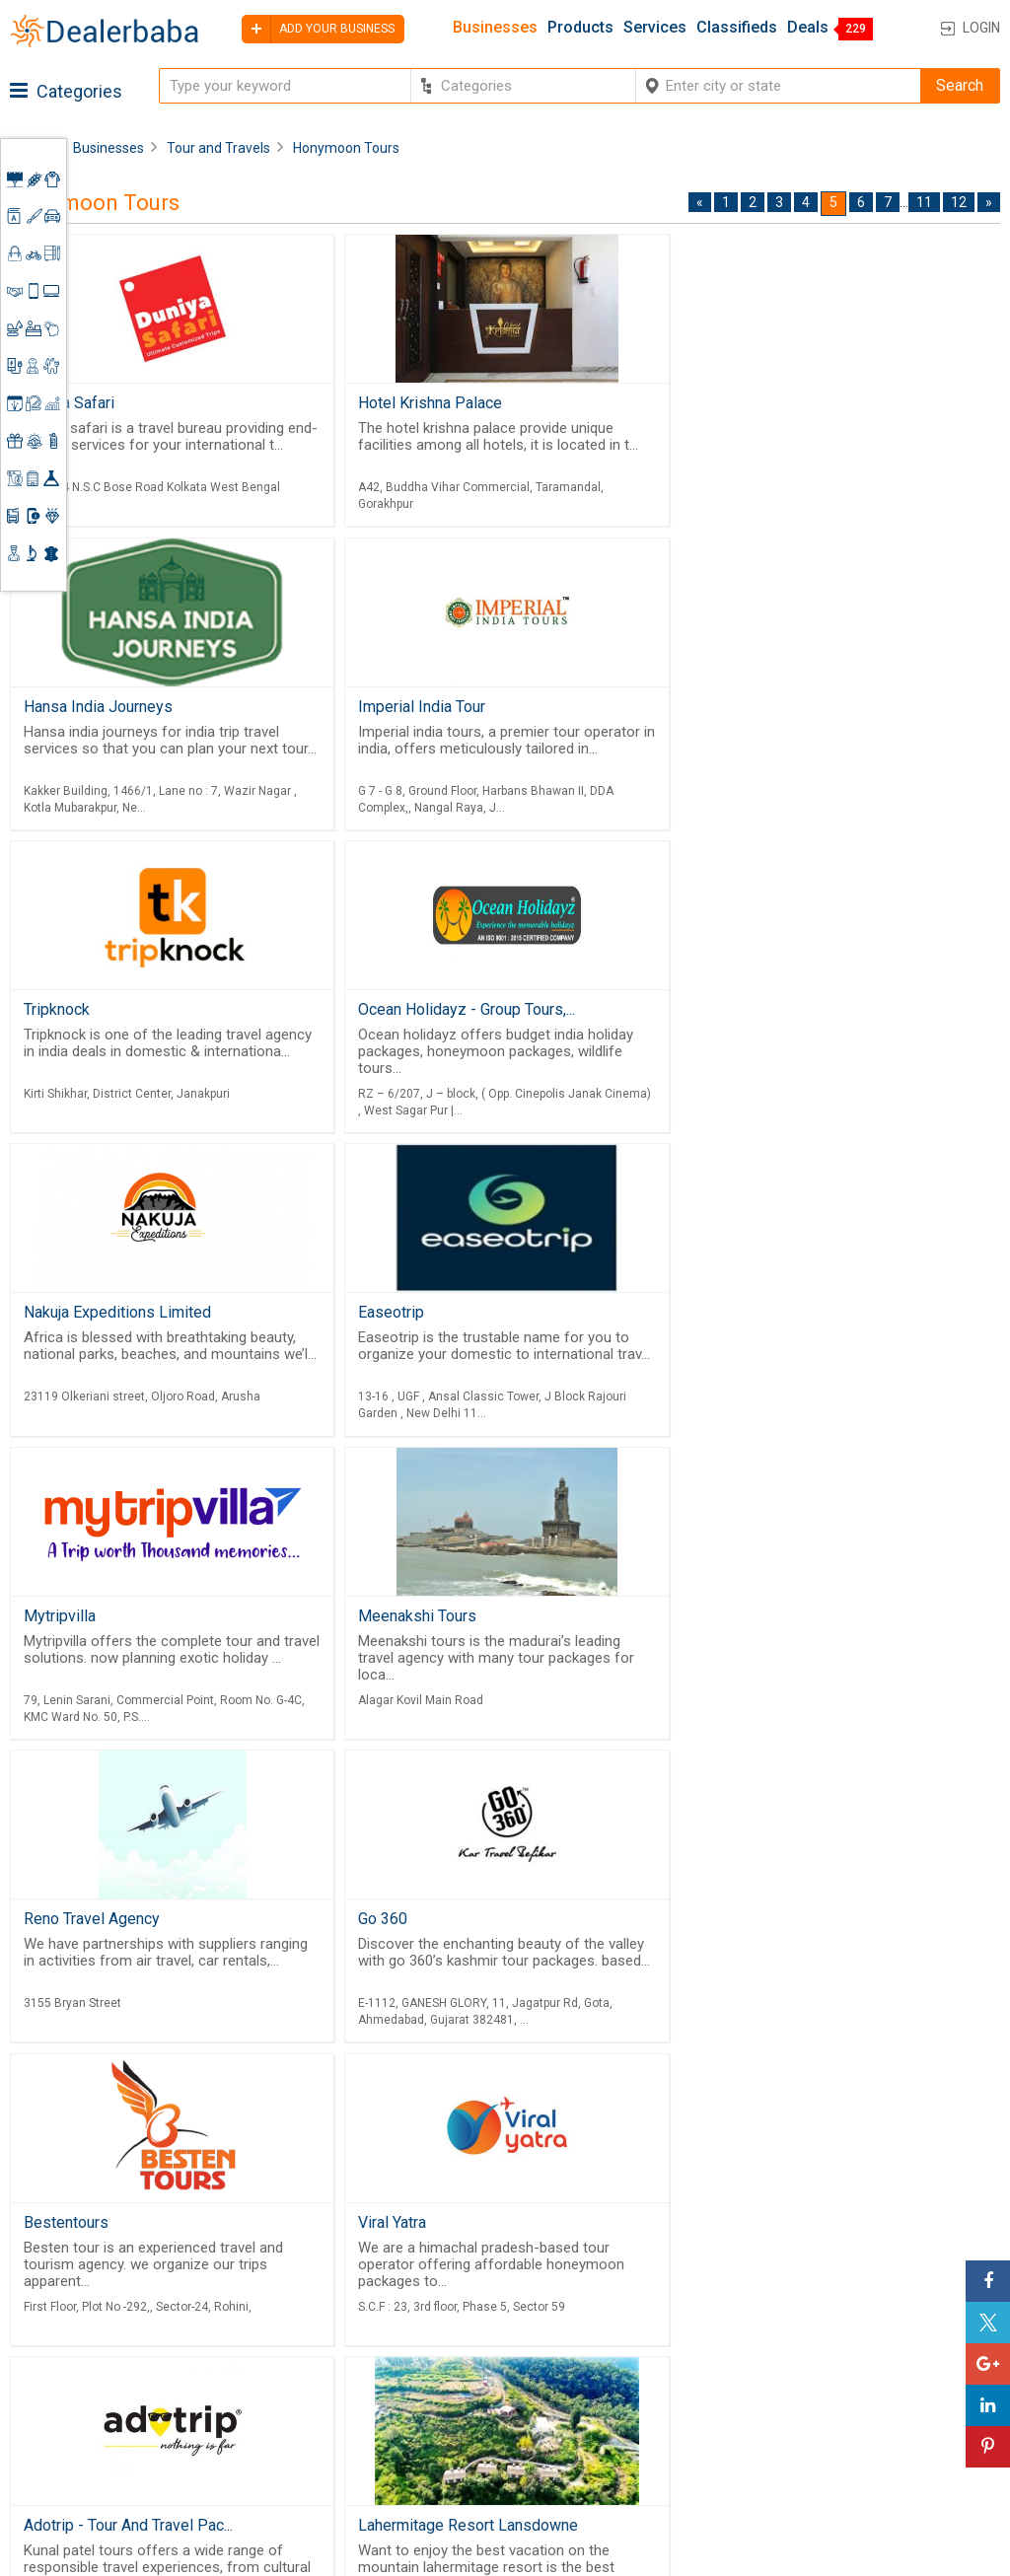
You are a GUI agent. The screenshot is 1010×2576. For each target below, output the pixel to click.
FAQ (472, 2489)
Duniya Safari (69, 403)
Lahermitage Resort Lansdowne (134, 1931)
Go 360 (706, 1320)
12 (959, 202)
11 (924, 202)
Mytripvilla (718, 1014)
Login (981, 28)
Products (580, 27)
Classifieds (736, 27)
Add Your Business (889, 2400)
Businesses (495, 27)
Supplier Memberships (902, 2352)
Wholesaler (615, 2311)
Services (654, 27)
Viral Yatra (386, 1625)
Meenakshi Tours (83, 1320)
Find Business (624, 2382)
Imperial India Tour (87, 708)
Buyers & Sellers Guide (514, 2319)
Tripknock (385, 708)
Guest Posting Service (506, 2384)
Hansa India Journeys (756, 403)
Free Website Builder (326, 2373)
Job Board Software (359, 2424)
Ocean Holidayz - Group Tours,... (790, 708)
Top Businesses (631, 2406)
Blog (474, 2442)
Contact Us (497, 2418)
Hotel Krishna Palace (424, 403)
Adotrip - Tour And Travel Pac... (786, 1625)
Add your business (318, 29)
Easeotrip (385, 1014)
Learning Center (880, 2328)
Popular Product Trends (657, 2334)
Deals (808, 27)
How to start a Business (905, 2424)
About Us (490, 2352)
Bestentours (66, 1625)
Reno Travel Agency (420, 1320)
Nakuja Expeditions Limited (117, 1014)
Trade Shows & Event (649, 2430)
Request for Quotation (651, 2358)
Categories (66, 91)
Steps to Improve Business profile (885, 2296)
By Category (618, 2287)
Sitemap (488, 2465)
